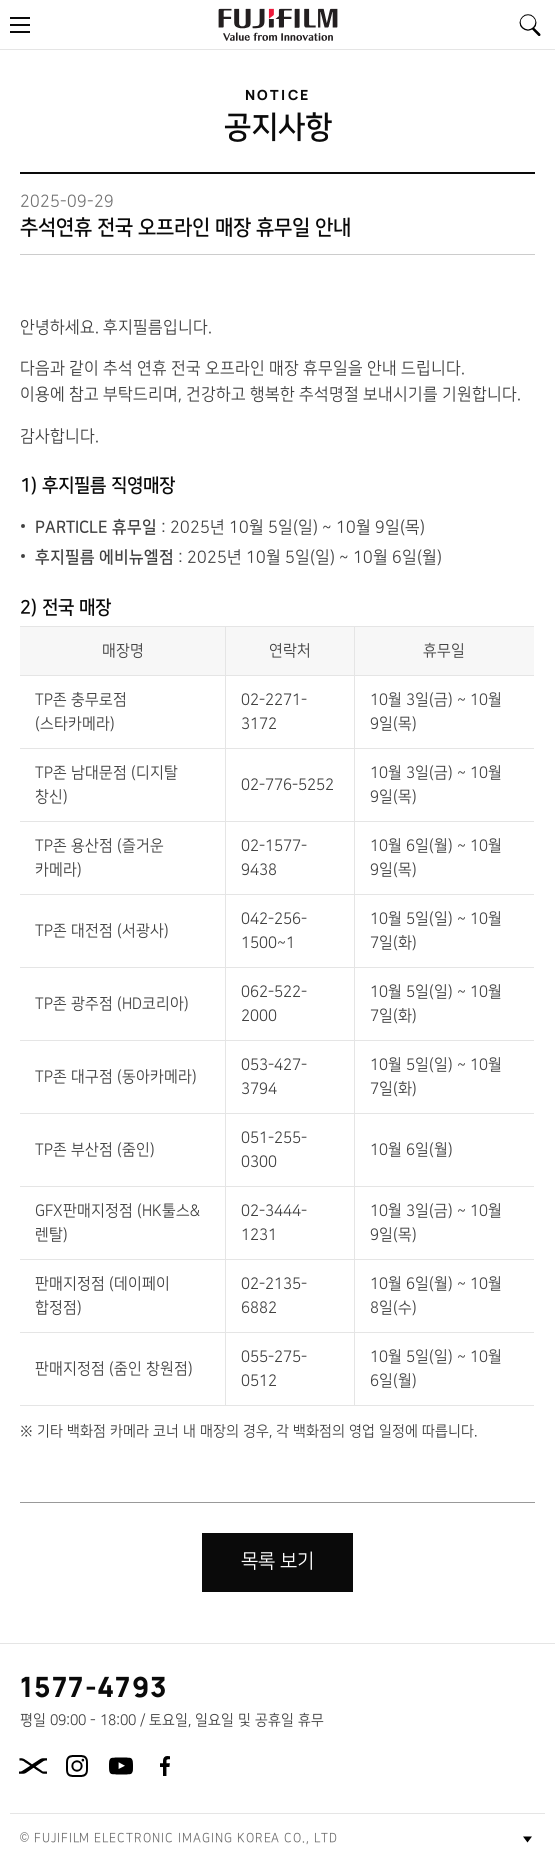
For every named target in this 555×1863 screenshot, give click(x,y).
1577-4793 (94, 1686)
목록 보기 (277, 1561)
